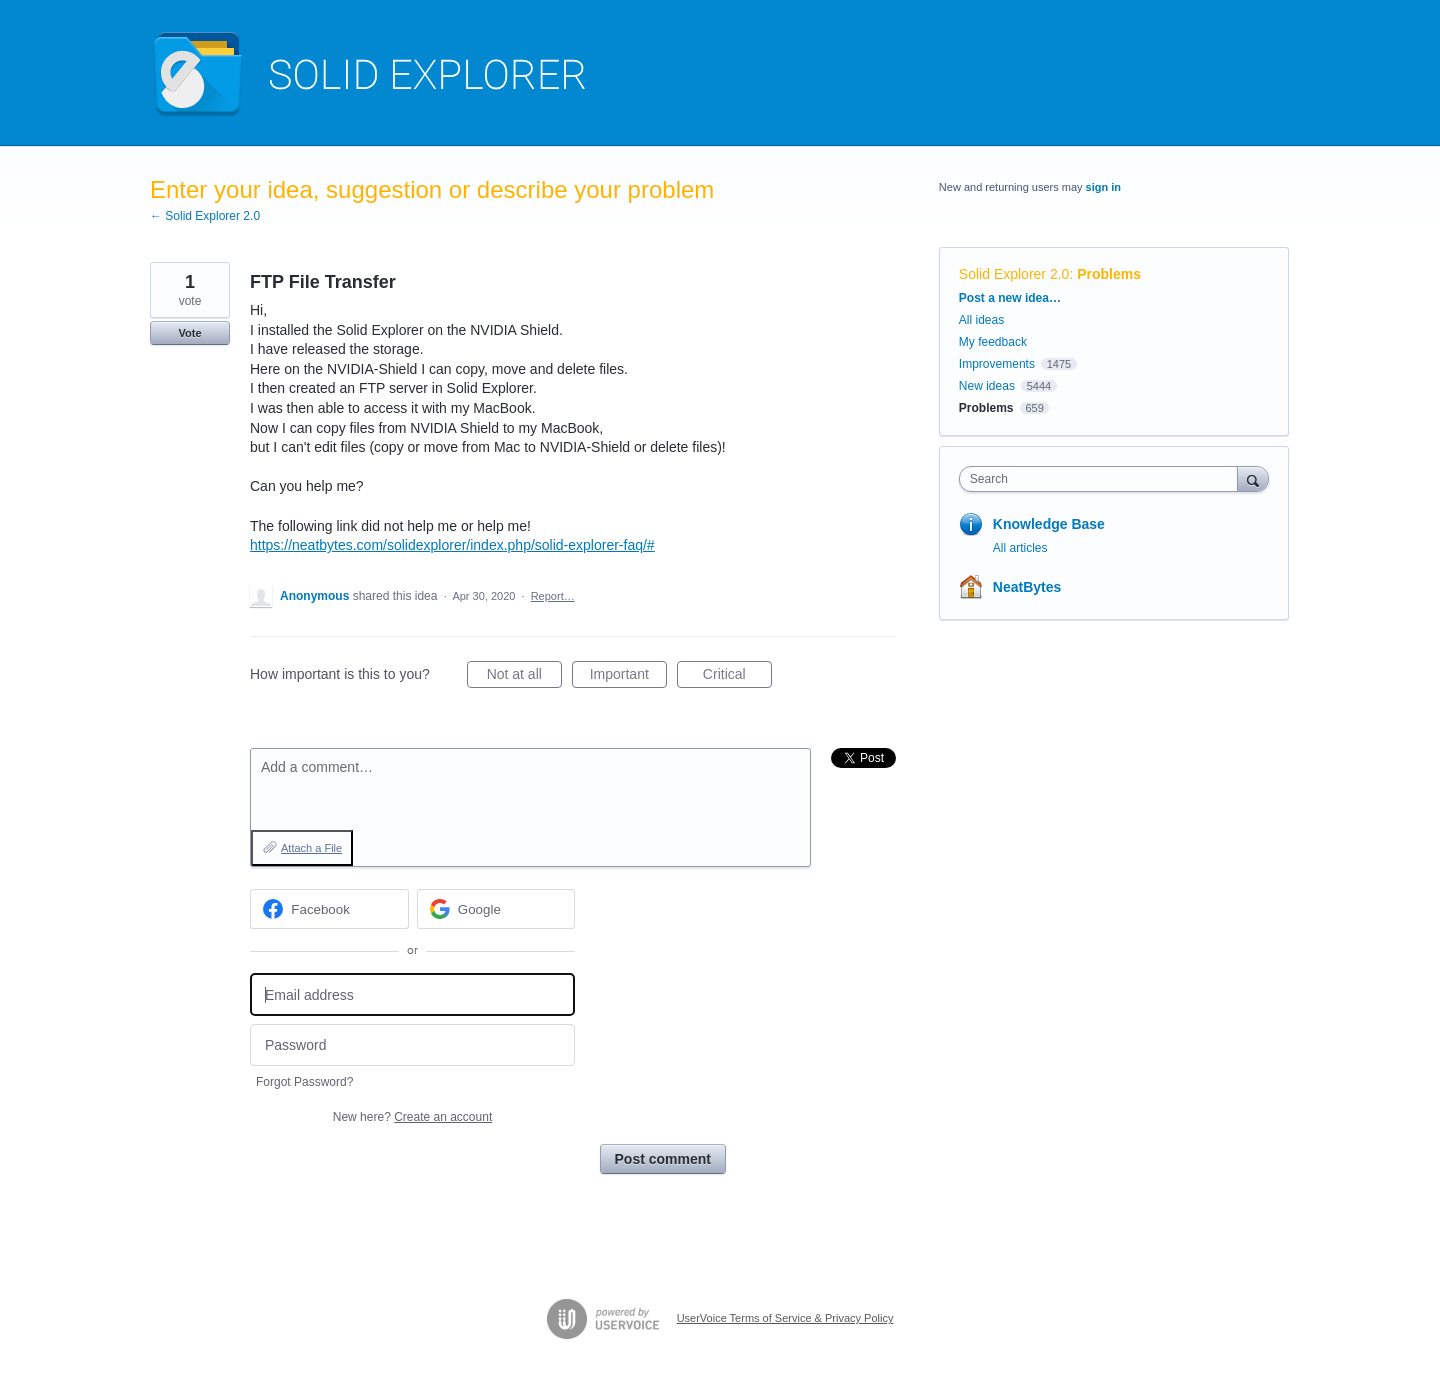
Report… (553, 596)
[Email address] (412, 994)
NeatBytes (1027, 587)
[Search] (1253, 478)
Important (628, 677)
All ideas (981, 320)
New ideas (987, 386)
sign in (1103, 187)
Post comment (663, 1159)
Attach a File (311, 848)
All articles (1020, 548)
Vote (189, 333)
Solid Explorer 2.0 (1014, 274)
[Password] (412, 1045)
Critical (737, 677)
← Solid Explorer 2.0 (205, 216)
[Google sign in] (496, 909)
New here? (412, 1117)
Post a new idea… (1010, 298)
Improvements (997, 364)
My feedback (993, 342)
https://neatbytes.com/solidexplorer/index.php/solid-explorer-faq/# (452, 545)
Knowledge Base (1049, 524)
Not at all (524, 677)
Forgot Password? (304, 1082)
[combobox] (1103, 479)
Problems (1109, 274)
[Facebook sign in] (329, 909)
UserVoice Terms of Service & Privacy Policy (785, 1318)
